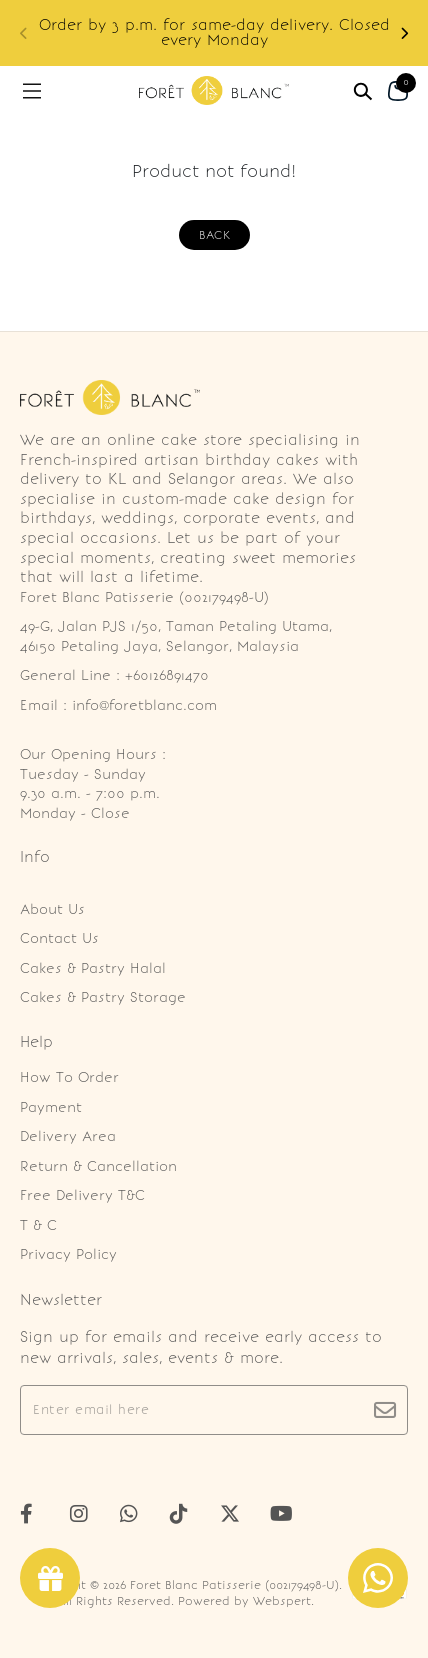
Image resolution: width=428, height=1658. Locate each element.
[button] (404, 33)
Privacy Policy (68, 1254)
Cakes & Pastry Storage (103, 997)
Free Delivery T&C (82, 1195)
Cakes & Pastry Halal (93, 968)
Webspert (282, 1601)
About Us (52, 909)
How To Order (69, 1077)
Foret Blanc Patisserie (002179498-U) (234, 1585)
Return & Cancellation (98, 1166)
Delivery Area (68, 1136)
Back (214, 235)
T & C (38, 1225)
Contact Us (59, 938)
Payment (51, 1107)
